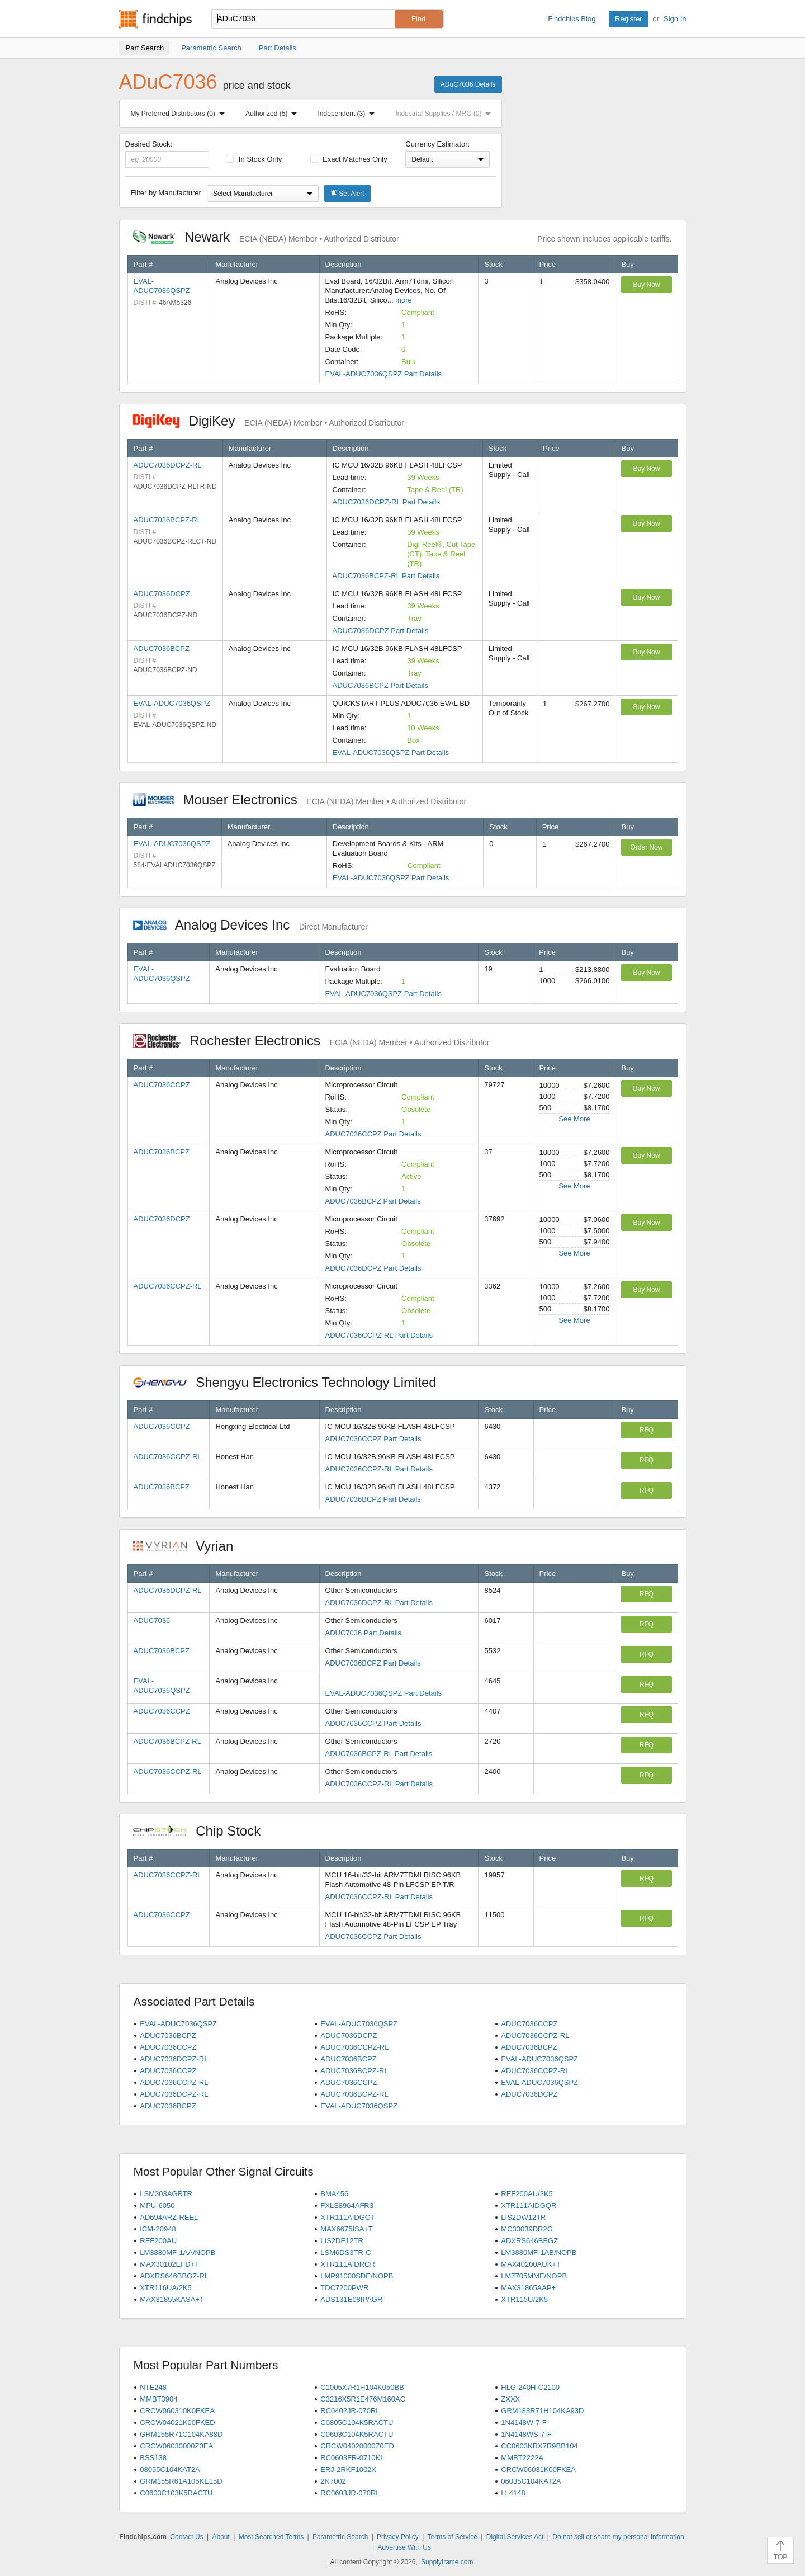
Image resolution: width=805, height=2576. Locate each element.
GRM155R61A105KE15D (181, 2481)
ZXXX (510, 2399)
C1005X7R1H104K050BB (362, 2387)
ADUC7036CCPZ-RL (168, 1286)
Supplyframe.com (447, 2562)
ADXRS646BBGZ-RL (174, 2276)
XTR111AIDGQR (528, 2205)
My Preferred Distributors (180, 113)
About (220, 2537)
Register (628, 19)
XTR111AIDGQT (347, 2217)
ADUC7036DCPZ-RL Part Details (386, 502)
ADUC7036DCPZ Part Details (381, 630)
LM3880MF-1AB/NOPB (538, 2252)
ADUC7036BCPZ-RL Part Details (386, 576)
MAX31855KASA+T (172, 2299)
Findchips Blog (571, 19)
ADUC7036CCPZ (162, 1085)
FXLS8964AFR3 (346, 2205)
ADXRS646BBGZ (529, 2241)
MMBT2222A (522, 2458)
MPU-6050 (157, 2205)
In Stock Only (254, 159)
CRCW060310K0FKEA (177, 2411)
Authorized (273, 113)
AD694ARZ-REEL (169, 2217)
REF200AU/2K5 (527, 2194)
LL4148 (513, 2493)
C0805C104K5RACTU (356, 2422)
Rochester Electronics (311, 1040)
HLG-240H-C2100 (530, 2387)
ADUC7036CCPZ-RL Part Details (378, 1335)
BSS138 (153, 2458)
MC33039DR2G (527, 2229)
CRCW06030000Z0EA (176, 2446)
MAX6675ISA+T (346, 2229)
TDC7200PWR (344, 2288)
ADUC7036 (152, 1620)
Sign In (675, 19)
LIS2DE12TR (341, 2241)
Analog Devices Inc (250, 924)
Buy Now (646, 285)
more (403, 300)
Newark (266, 236)
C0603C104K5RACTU (356, 2434)
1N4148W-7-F (523, 2422)
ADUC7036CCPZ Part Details (373, 1134)
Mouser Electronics (300, 799)
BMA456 (334, 2194)
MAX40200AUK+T (531, 2264)
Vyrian (189, 1546)
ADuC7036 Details (468, 84)
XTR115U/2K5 (524, 2299)
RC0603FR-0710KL (352, 2458)
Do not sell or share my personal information (618, 2537)
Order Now (646, 847)
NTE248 (153, 2387)
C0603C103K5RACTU (176, 2493)
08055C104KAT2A (170, 2469)
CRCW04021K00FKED (177, 2422)
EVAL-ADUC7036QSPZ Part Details (383, 374)
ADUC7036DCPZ (162, 593)
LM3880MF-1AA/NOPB (177, 2252)
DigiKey (268, 420)
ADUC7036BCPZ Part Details (380, 685)
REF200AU (158, 2241)
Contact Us (186, 2537)
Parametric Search (340, 2537)
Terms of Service (452, 2537)
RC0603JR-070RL (350, 2493)
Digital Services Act (515, 2537)
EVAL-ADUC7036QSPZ (172, 703)
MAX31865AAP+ (528, 2288)
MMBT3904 (158, 2399)
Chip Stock (202, 1830)
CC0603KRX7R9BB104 (539, 2446)
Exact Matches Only (348, 159)
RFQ (647, 1430)
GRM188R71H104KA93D (542, 2411)
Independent (349, 113)
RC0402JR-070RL (350, 2411)
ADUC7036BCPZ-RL (167, 520)
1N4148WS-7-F (526, 2434)
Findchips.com (155, 19)
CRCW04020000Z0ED (357, 2446)
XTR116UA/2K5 (166, 2288)
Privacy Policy (398, 2537)
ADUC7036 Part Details (363, 1633)
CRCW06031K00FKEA (538, 2469)
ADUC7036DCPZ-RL (168, 465)
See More (574, 1119)
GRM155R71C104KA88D (181, 2434)
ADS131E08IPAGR (351, 2299)
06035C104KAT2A (531, 2481)
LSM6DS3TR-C (345, 2252)
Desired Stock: (167, 154)
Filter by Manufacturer (166, 192)
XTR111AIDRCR (347, 2264)
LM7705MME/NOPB (534, 2276)
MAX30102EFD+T (169, 2264)
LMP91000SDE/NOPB (356, 2276)
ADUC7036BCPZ (162, 648)
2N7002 (333, 2481)
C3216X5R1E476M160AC (362, 2399)
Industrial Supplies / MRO (445, 113)
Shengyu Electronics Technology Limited (290, 1382)
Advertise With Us (404, 2547)
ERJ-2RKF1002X (348, 2469)
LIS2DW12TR (523, 2217)
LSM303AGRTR (166, 2194)
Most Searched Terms (271, 2537)
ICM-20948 (158, 2229)
